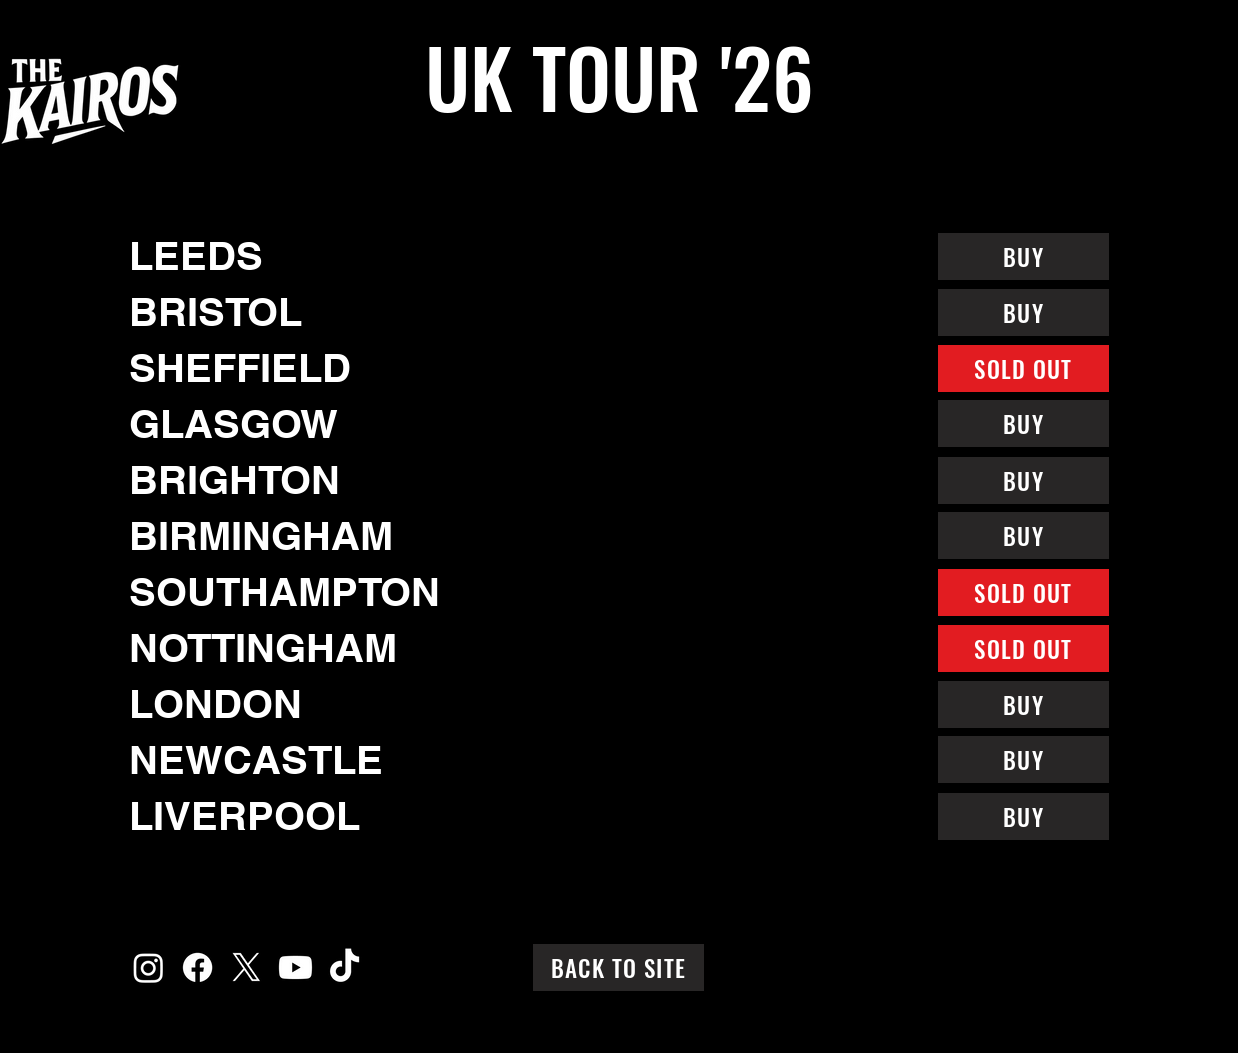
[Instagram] (148, 967)
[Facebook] (197, 967)
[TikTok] (344, 967)
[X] (246, 967)
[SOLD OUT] (1023, 368)
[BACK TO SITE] (618, 967)
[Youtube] (295, 967)
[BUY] (1023, 256)
